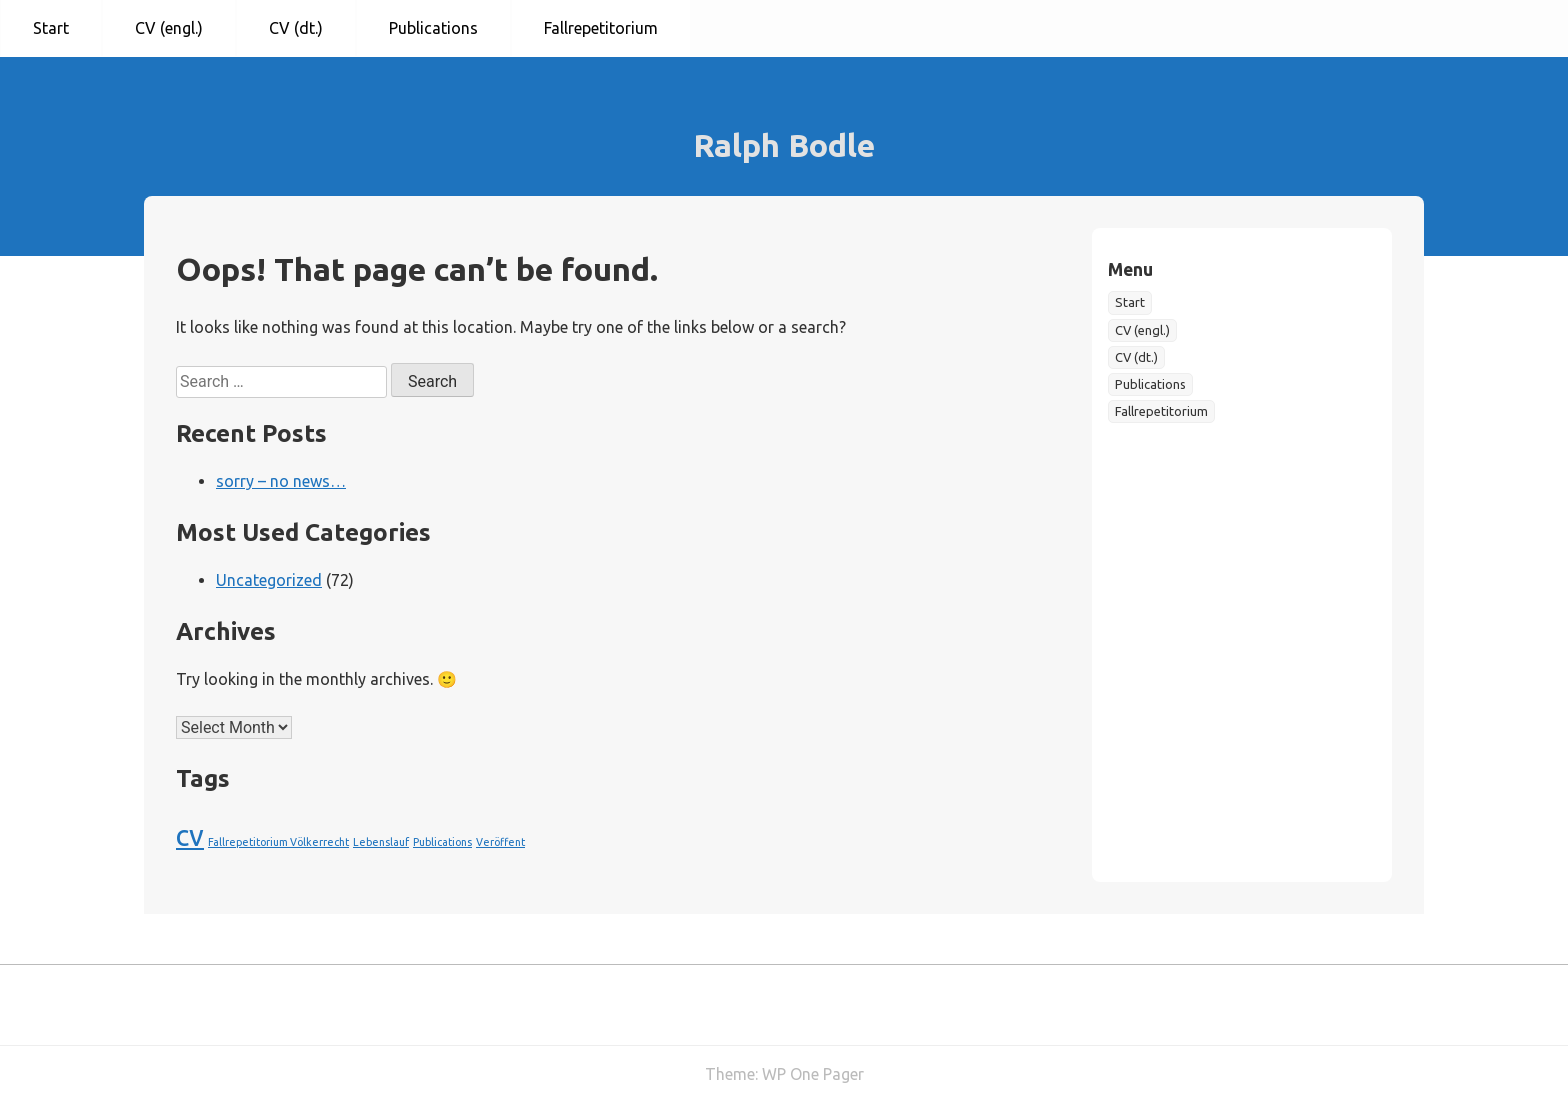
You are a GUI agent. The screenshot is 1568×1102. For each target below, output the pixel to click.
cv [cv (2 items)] (190, 835)
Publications (433, 28)
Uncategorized (269, 580)
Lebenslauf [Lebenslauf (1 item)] (381, 842)
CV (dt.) (296, 28)
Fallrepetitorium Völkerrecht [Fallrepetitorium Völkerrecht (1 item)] (278, 842)
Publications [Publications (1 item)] (442, 842)
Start (51, 28)
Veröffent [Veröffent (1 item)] (500, 842)
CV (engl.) (169, 28)
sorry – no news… (281, 481)
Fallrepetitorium (601, 28)
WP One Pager (813, 1074)
